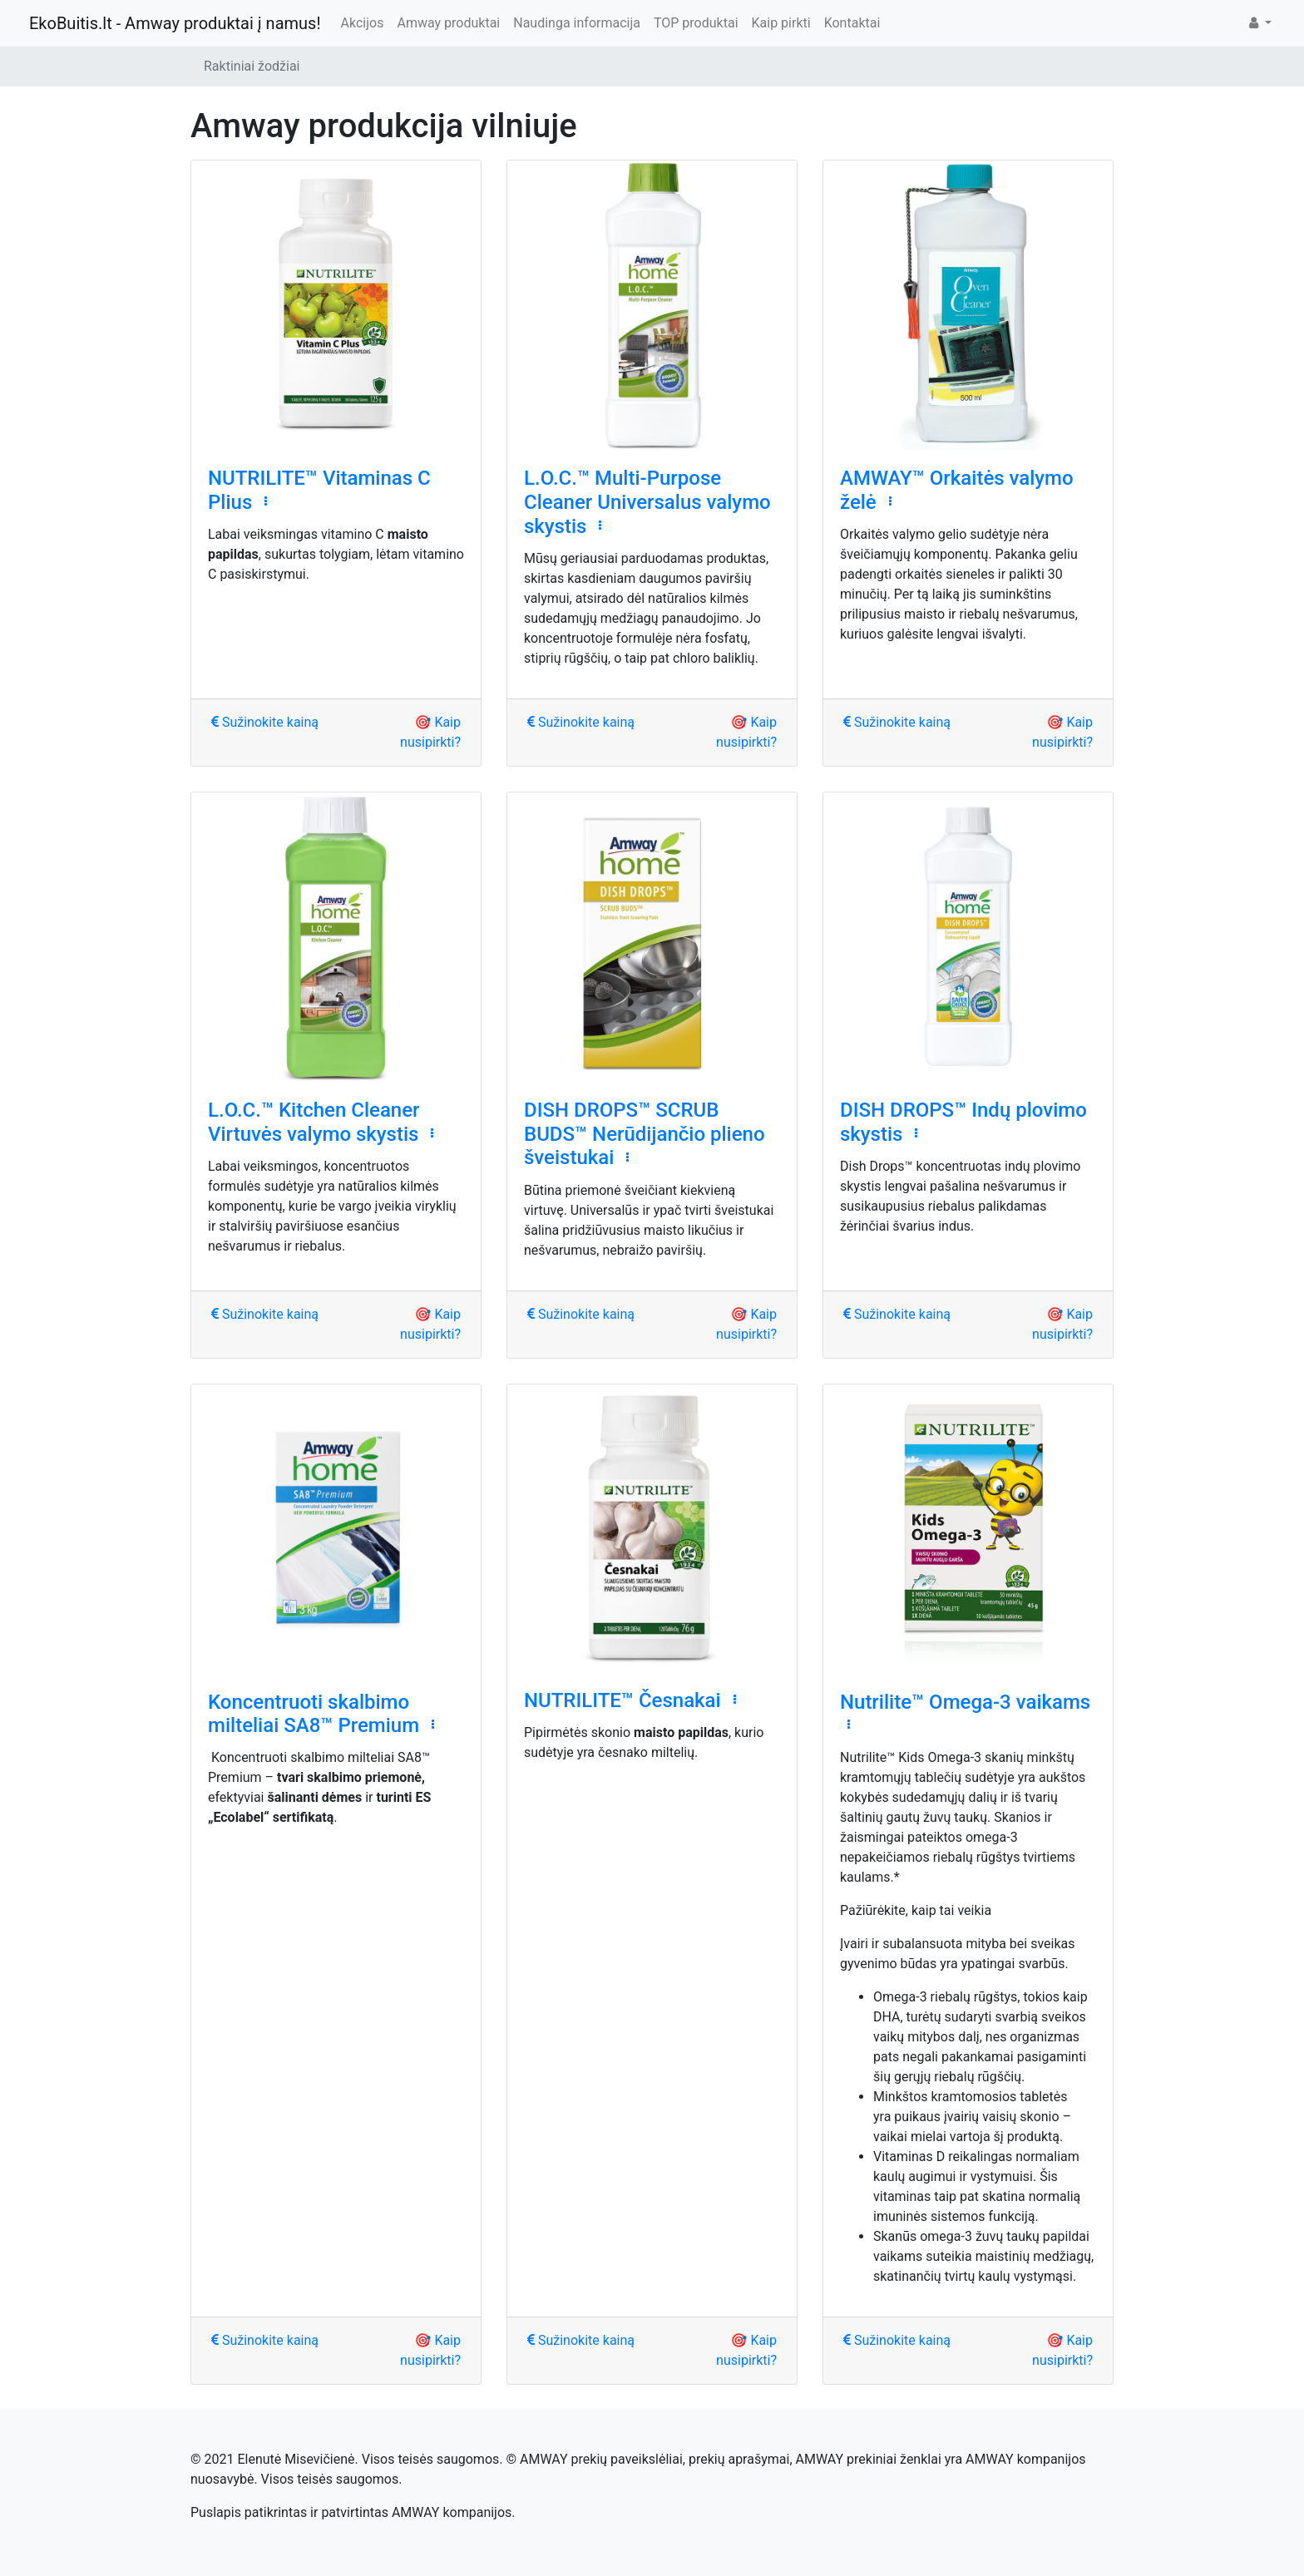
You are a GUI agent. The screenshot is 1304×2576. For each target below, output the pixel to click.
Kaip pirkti (781, 23)
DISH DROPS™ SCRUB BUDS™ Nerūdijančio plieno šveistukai (644, 1134)
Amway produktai (448, 23)
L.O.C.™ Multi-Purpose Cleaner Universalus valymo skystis (647, 502)
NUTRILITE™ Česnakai (622, 1700)
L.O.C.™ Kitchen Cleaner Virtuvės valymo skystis (314, 1122)
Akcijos (362, 23)
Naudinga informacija (576, 23)
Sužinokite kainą (265, 722)
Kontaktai (852, 23)
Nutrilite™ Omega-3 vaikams (965, 1702)
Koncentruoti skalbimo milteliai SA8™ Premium (313, 1714)
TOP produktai (696, 23)
